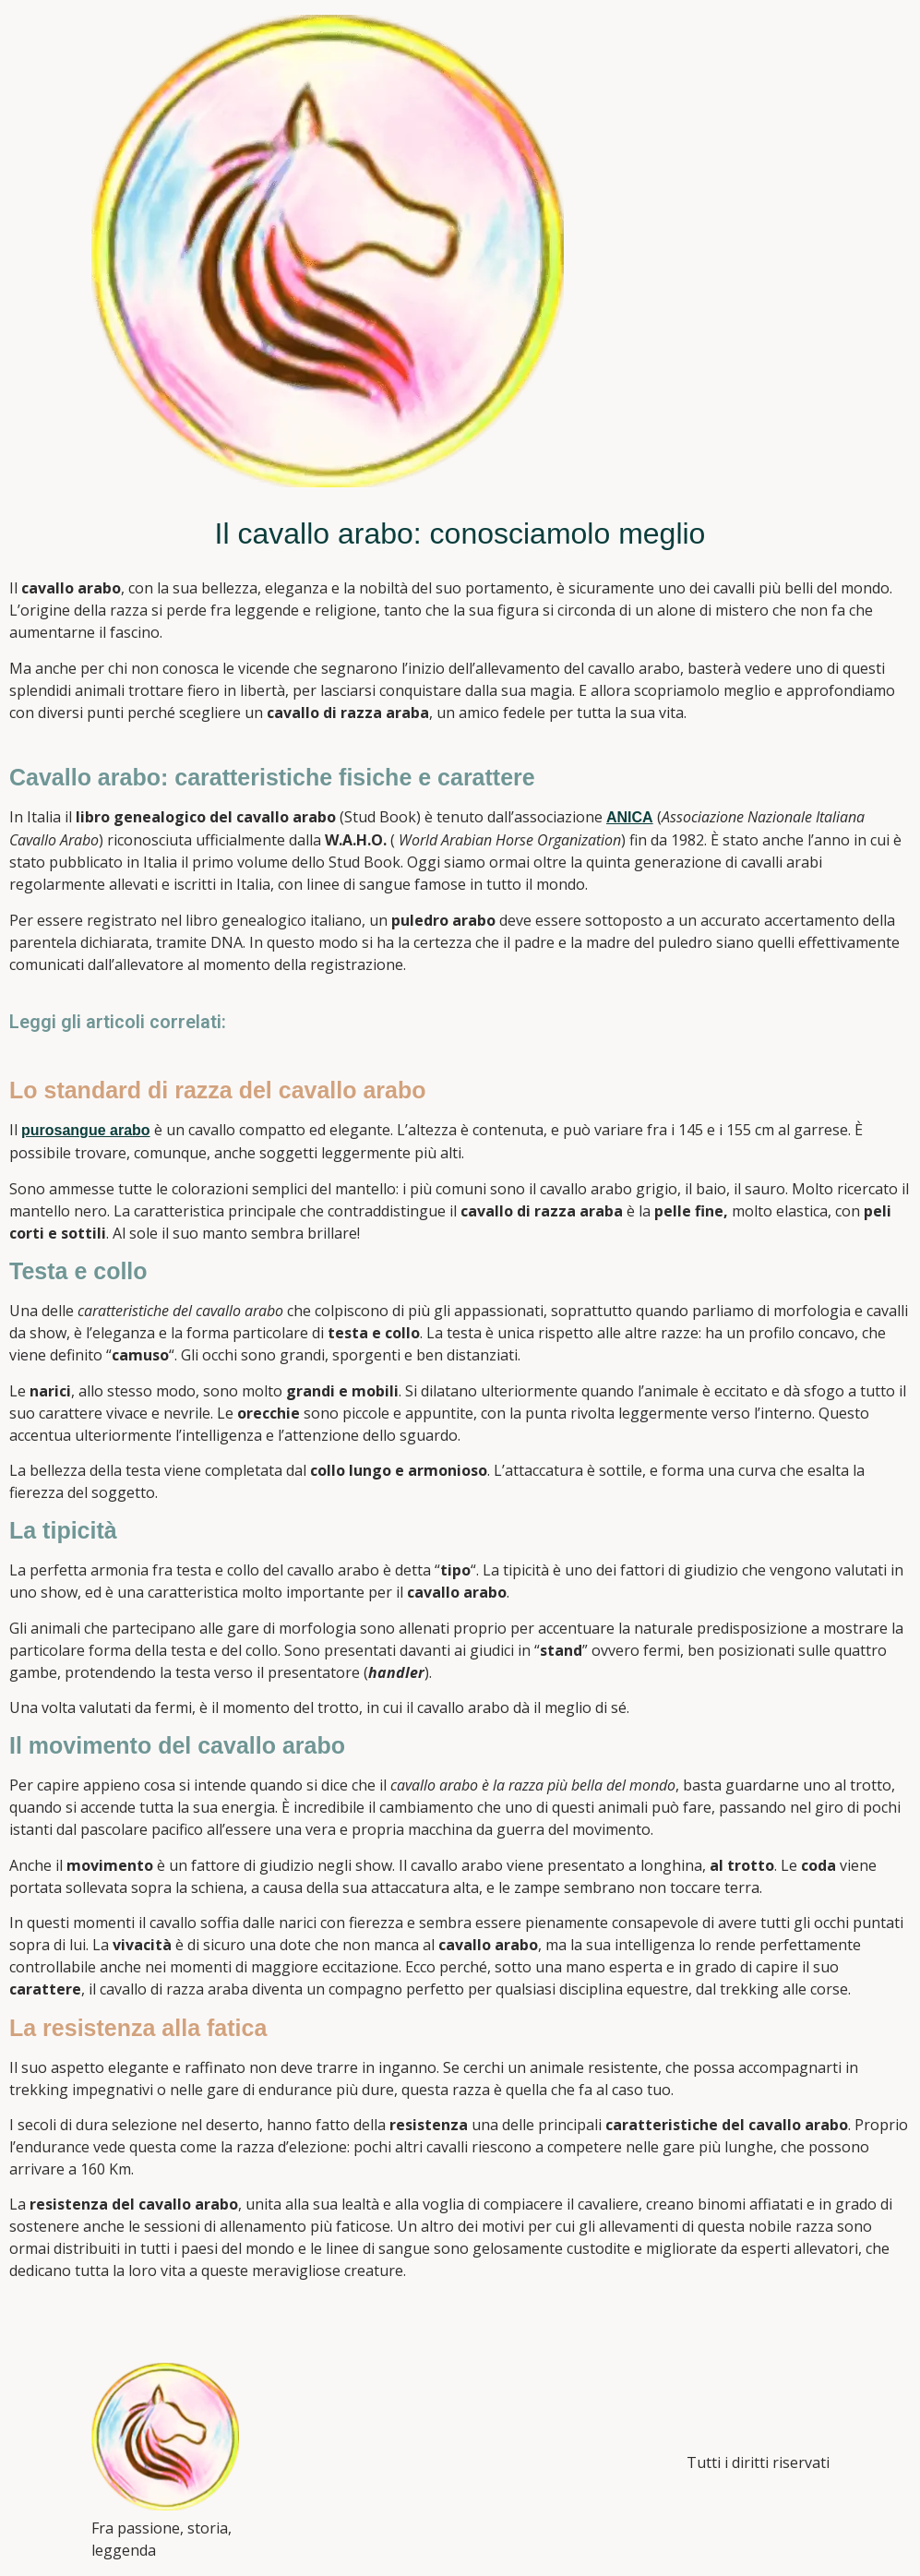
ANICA (629, 817)
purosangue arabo (85, 1130)
